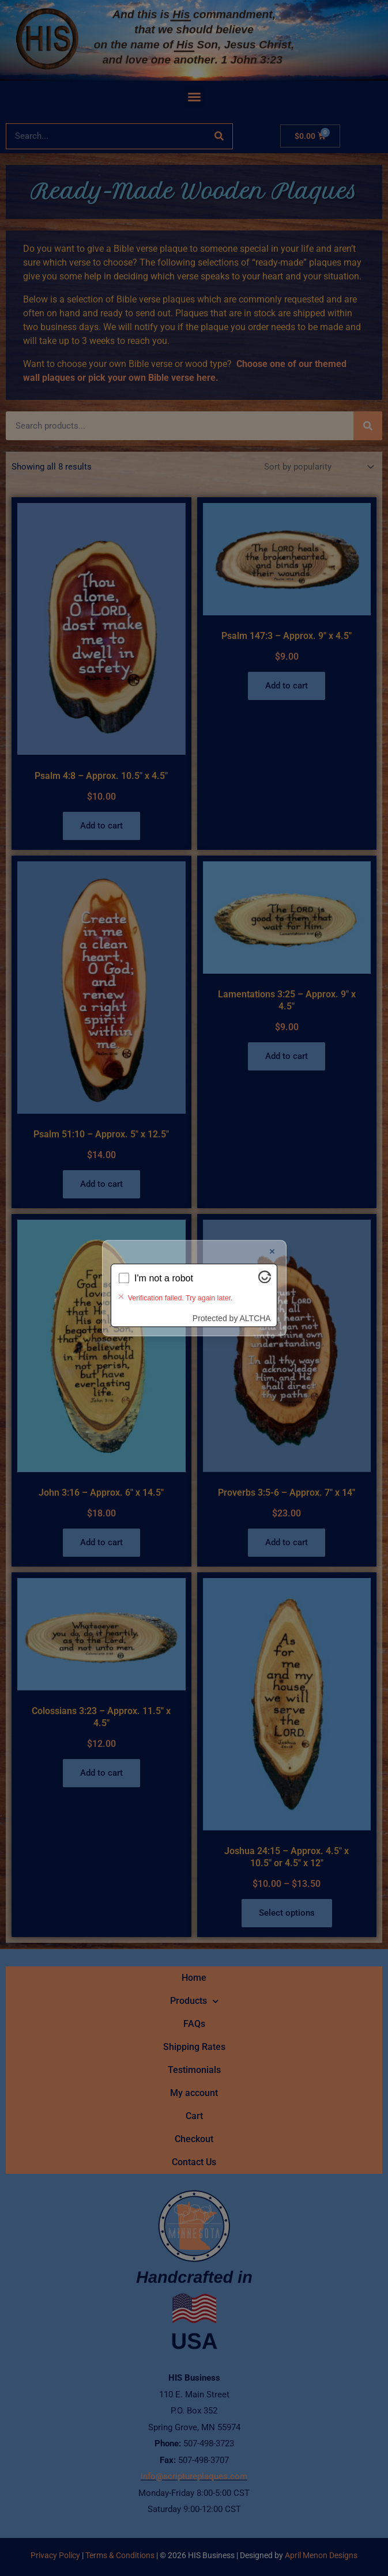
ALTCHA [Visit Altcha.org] (255, 1308)
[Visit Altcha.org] (264, 1288)
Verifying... (156, 1287)
